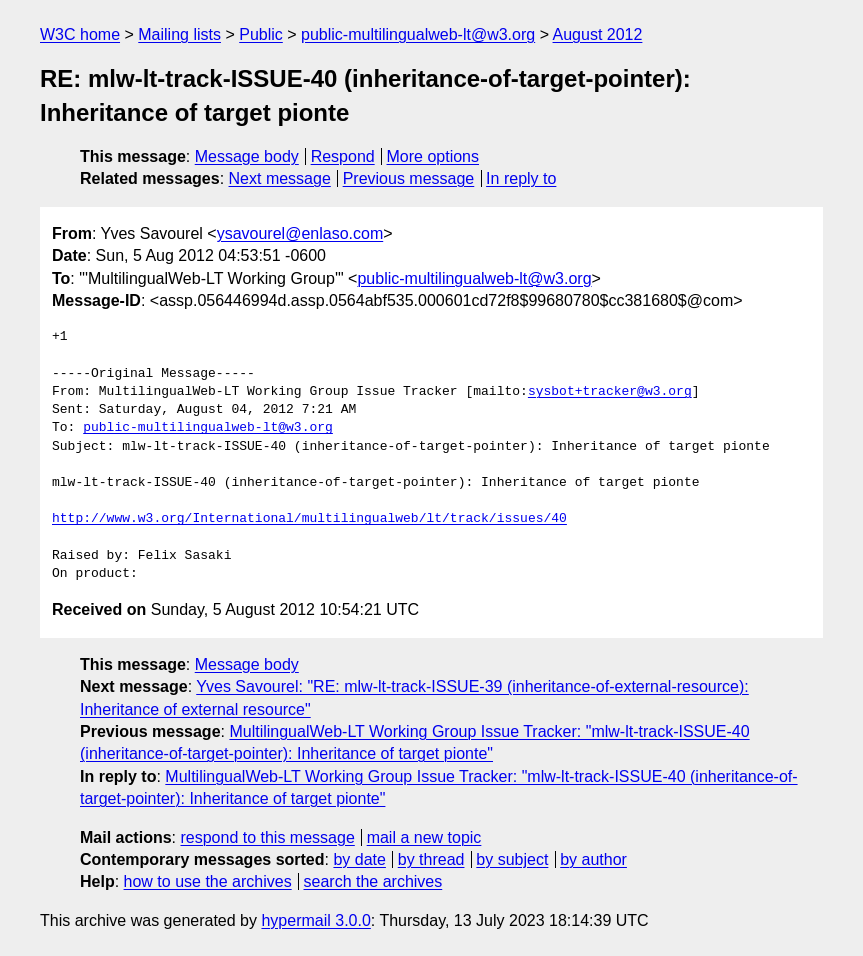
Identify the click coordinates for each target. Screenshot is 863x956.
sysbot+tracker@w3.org (610, 392)
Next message (280, 178)
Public (261, 34)
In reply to (521, 178)
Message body (247, 156)
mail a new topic (424, 837)
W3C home (80, 34)
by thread (431, 859)
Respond (343, 156)
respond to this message (267, 837)
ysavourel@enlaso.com (300, 233)
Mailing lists (179, 34)
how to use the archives (208, 881)
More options (433, 156)
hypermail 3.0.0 (315, 920)
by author (593, 859)
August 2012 (598, 34)
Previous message (409, 178)
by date (359, 859)
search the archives (373, 881)
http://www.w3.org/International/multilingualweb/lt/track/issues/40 (309, 519)
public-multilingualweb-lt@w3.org (418, 34)
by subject (512, 859)
